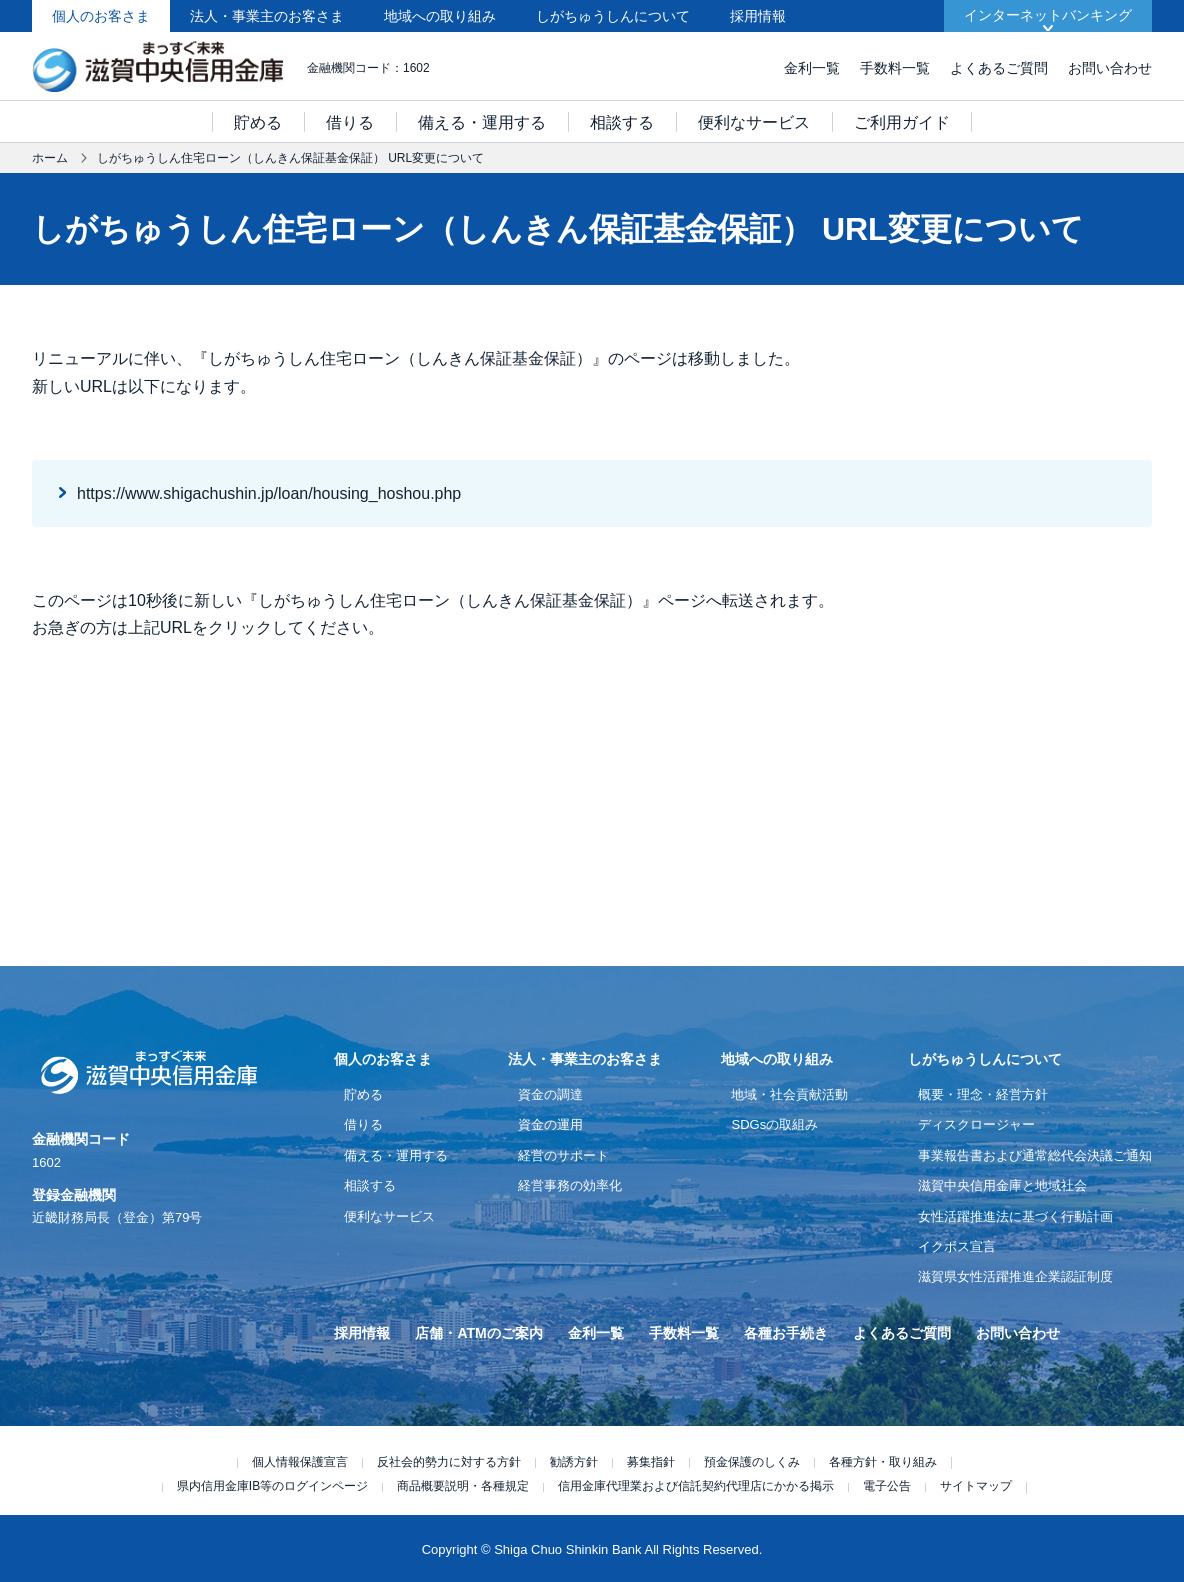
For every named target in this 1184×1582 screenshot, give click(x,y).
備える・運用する (482, 122)
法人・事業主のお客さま (267, 16)
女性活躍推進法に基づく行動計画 (1015, 1216)
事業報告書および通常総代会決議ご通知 (1035, 1155)
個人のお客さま (101, 16)
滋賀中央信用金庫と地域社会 (1002, 1185)
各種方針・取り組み (883, 1462)
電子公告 (887, 1486)
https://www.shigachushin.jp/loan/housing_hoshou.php (269, 493)
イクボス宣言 (957, 1246)
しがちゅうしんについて (613, 16)
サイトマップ (976, 1486)
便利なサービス (754, 122)
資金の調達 (550, 1094)
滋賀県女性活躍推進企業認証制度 (1015, 1276)
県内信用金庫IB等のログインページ (272, 1486)
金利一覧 (812, 68)
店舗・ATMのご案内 (478, 1333)
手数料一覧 (895, 68)
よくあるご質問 (999, 68)
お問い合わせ (1110, 68)
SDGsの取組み (774, 1124)
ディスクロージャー (976, 1124)
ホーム (50, 158)
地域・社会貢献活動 (789, 1094)
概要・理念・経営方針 (983, 1094)
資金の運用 (550, 1124)
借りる (350, 122)
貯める (258, 122)
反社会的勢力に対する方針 (449, 1462)
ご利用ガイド (902, 122)
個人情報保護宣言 (300, 1462)
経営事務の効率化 (570, 1185)
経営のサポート (563, 1155)
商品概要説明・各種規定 (463, 1486)
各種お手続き (786, 1333)
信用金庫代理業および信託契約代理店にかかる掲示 (696, 1486)
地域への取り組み (440, 16)
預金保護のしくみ (752, 1462)
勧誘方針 (574, 1462)
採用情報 (758, 16)
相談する (622, 122)
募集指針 (651, 1462)
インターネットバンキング (1048, 15)
